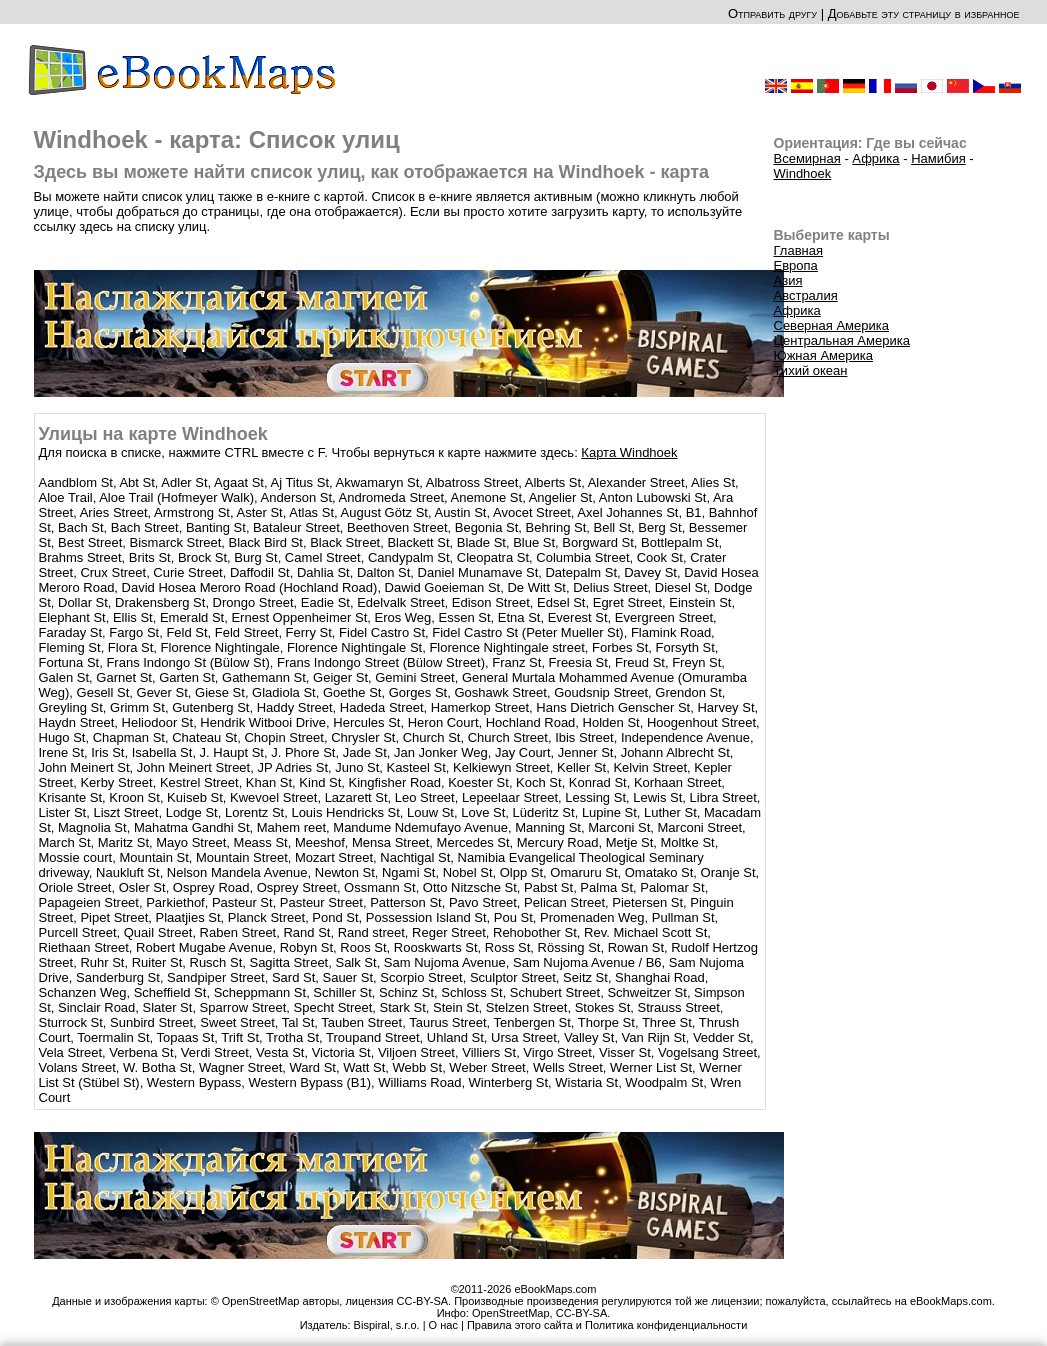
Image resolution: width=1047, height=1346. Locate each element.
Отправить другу (772, 13)
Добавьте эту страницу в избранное (924, 13)
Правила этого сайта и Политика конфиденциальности (607, 1325)
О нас (443, 1325)
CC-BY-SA (582, 1313)
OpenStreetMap (511, 1313)
